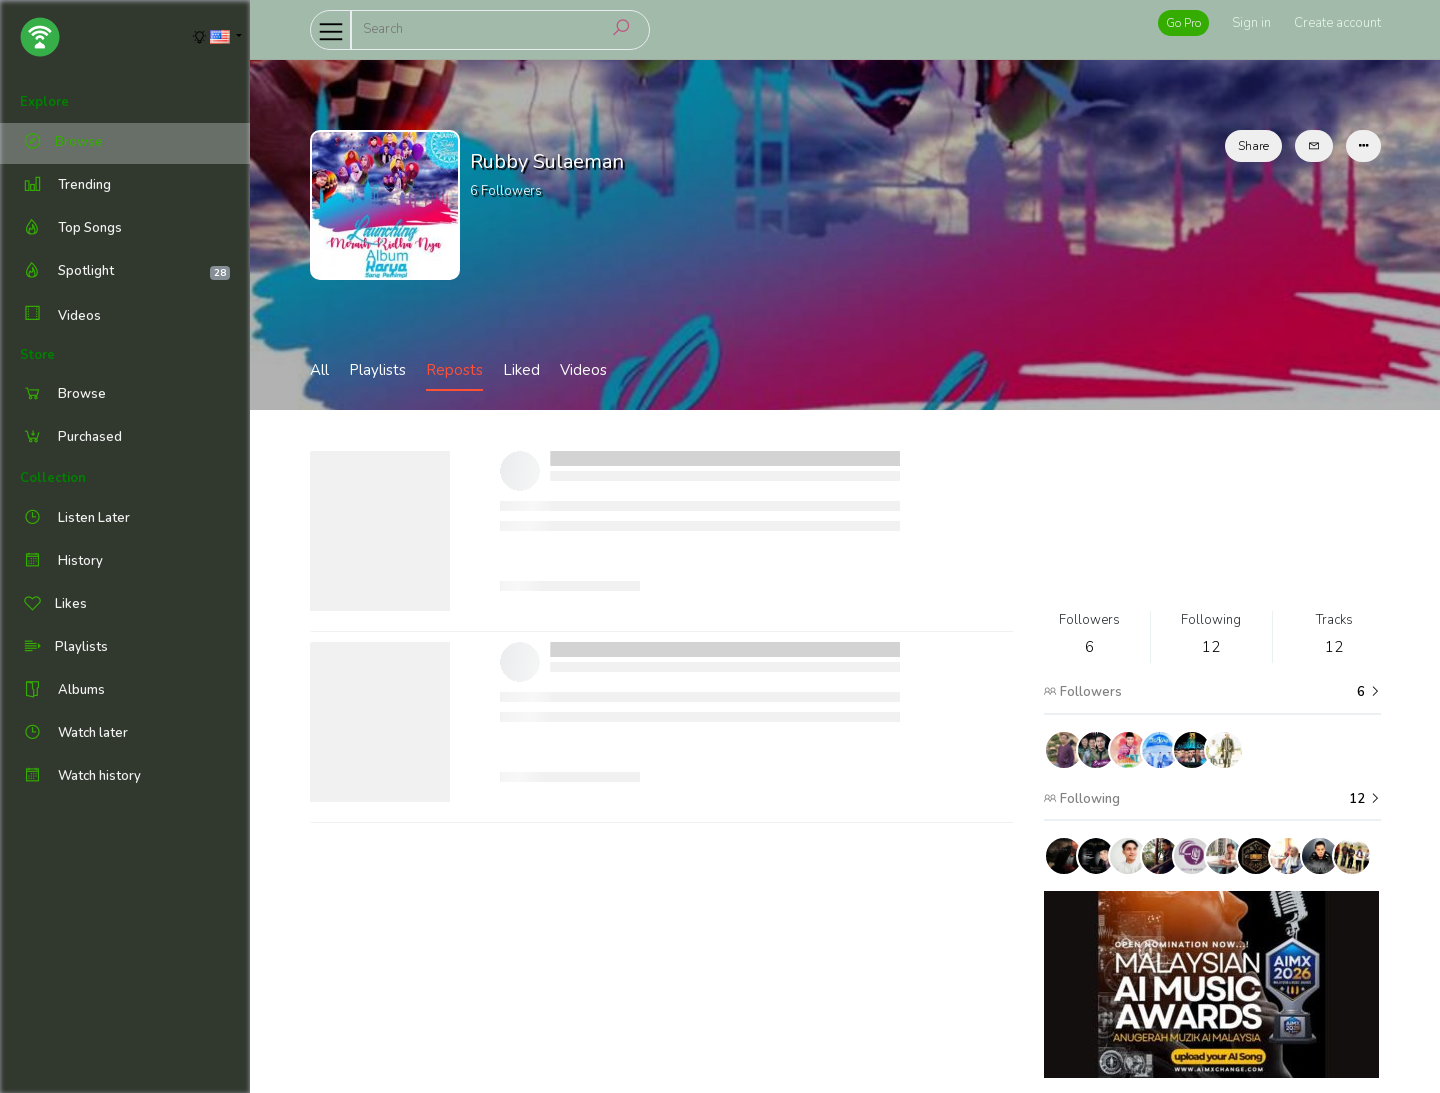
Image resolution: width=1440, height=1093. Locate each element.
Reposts (454, 370)
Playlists (377, 370)
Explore (44, 102)
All (319, 370)
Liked (521, 370)
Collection (53, 478)
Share (1253, 146)
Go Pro (1183, 23)
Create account (1337, 23)
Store (37, 355)
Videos (60, 315)
